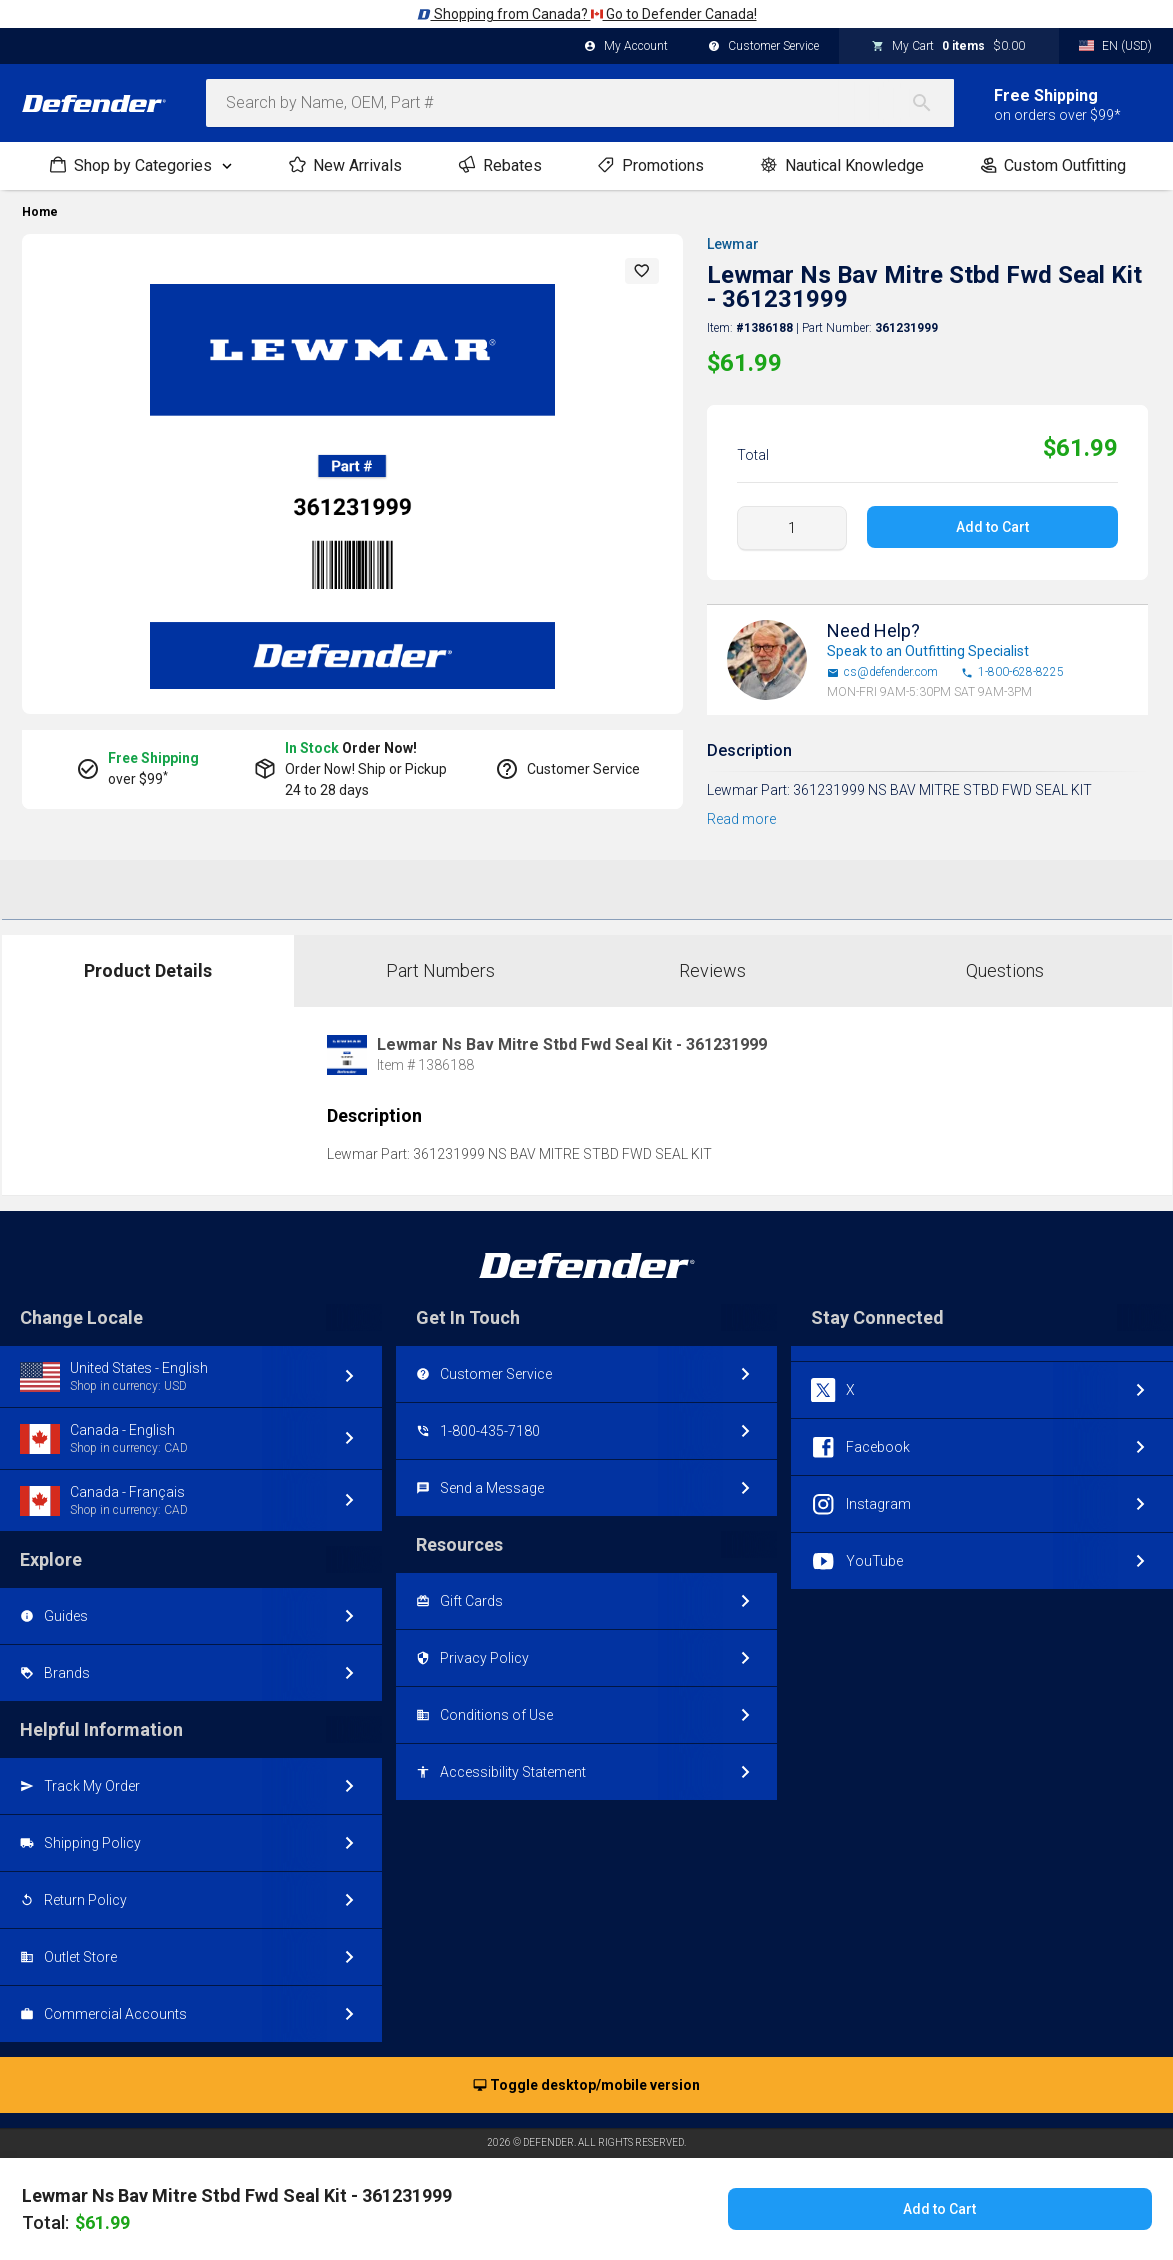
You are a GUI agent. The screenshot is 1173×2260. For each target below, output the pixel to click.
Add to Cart (992, 527)
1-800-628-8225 (1012, 672)
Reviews (712, 970)
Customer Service (763, 47)
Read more (741, 819)
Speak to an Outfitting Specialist (928, 651)
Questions (1005, 970)
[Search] (932, 103)
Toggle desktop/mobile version (586, 2086)
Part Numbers (440, 970)
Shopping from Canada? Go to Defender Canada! (587, 14)
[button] (642, 271)
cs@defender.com (882, 672)
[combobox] (580, 103)
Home (40, 212)
